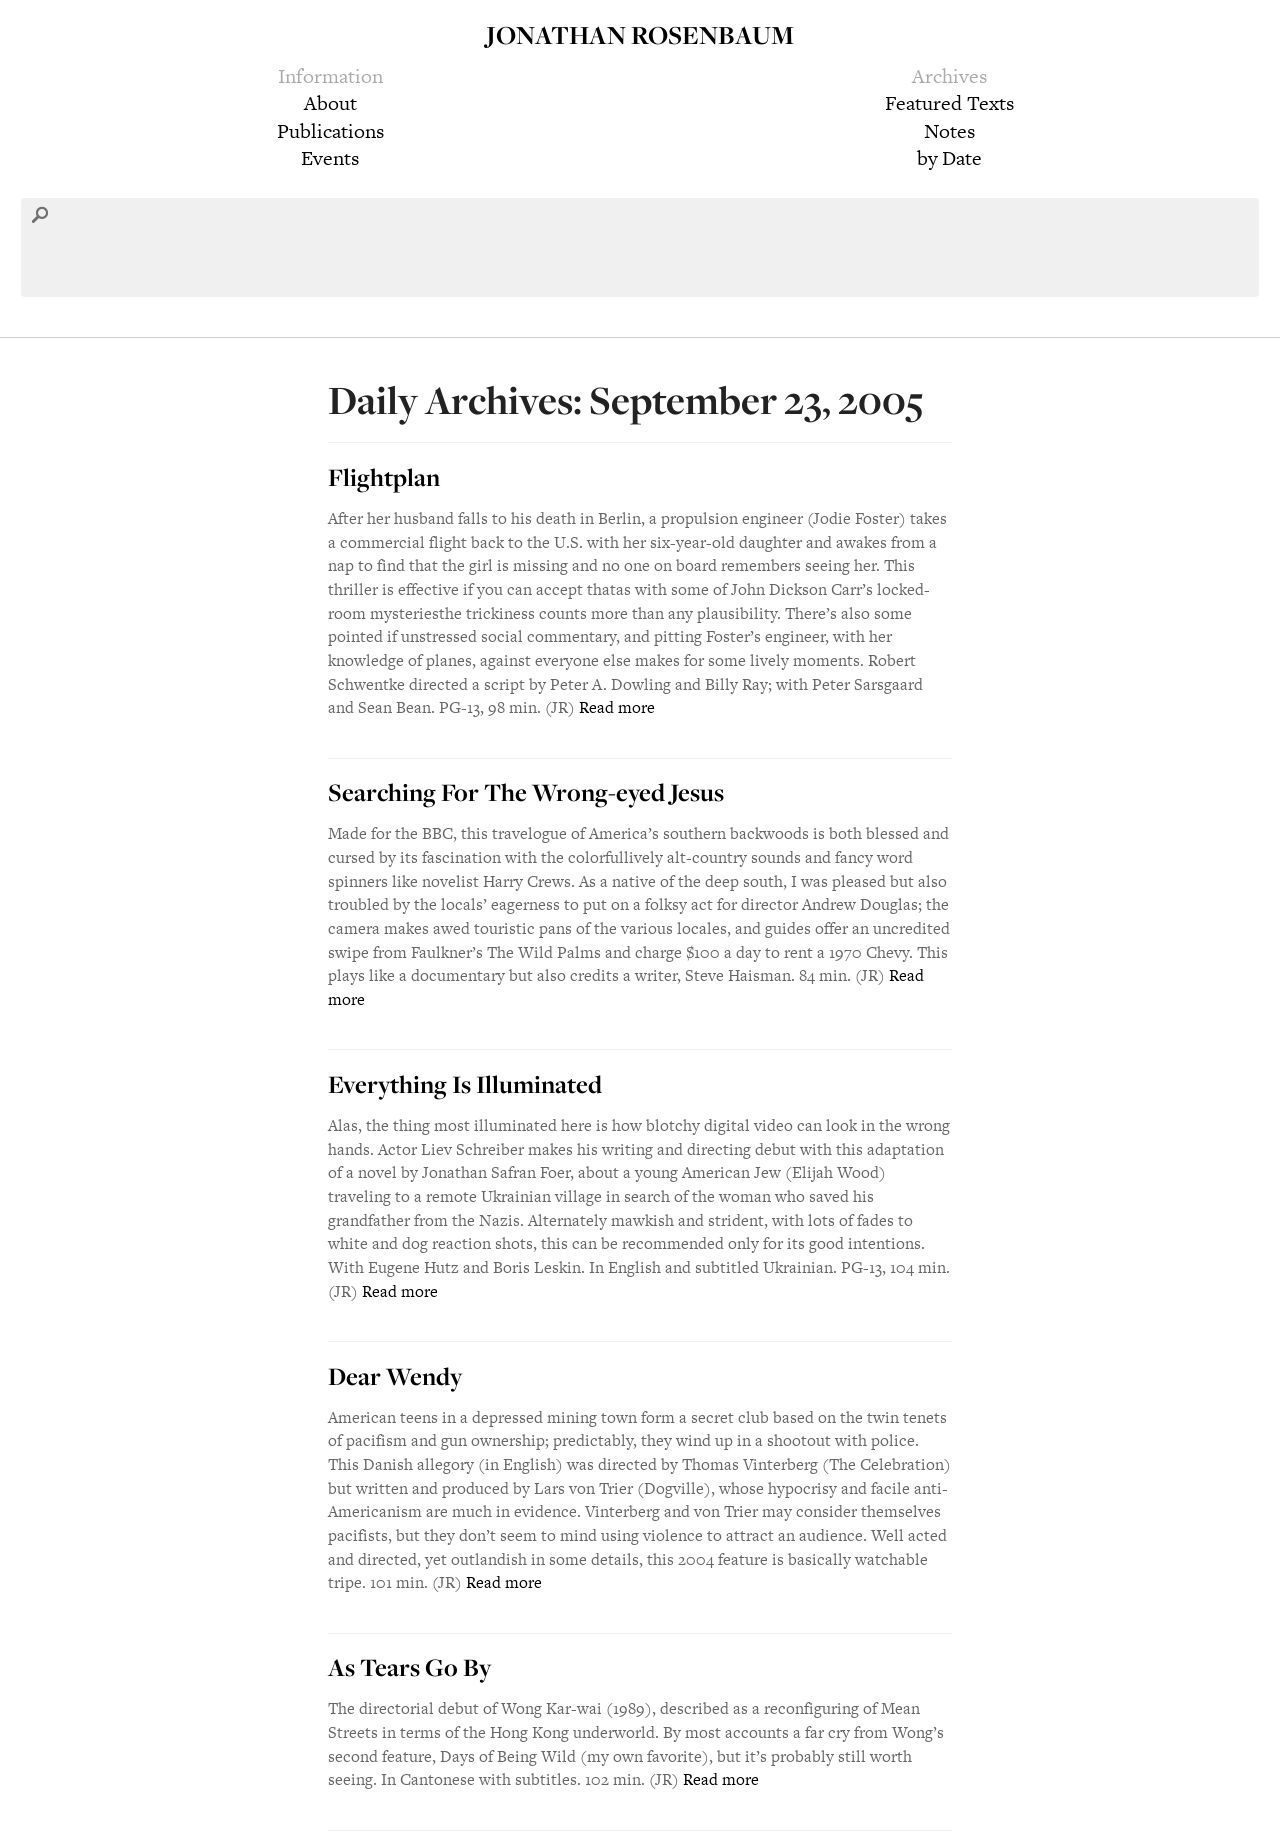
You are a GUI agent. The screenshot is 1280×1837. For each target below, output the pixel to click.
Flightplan (384, 477)
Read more (617, 707)
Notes (949, 131)
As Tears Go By (409, 1667)
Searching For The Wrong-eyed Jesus (526, 792)
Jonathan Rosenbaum (640, 34)
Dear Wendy (395, 1376)
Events (330, 158)
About (330, 103)
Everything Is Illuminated (465, 1084)
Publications (330, 131)
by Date (949, 158)
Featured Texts (949, 103)
